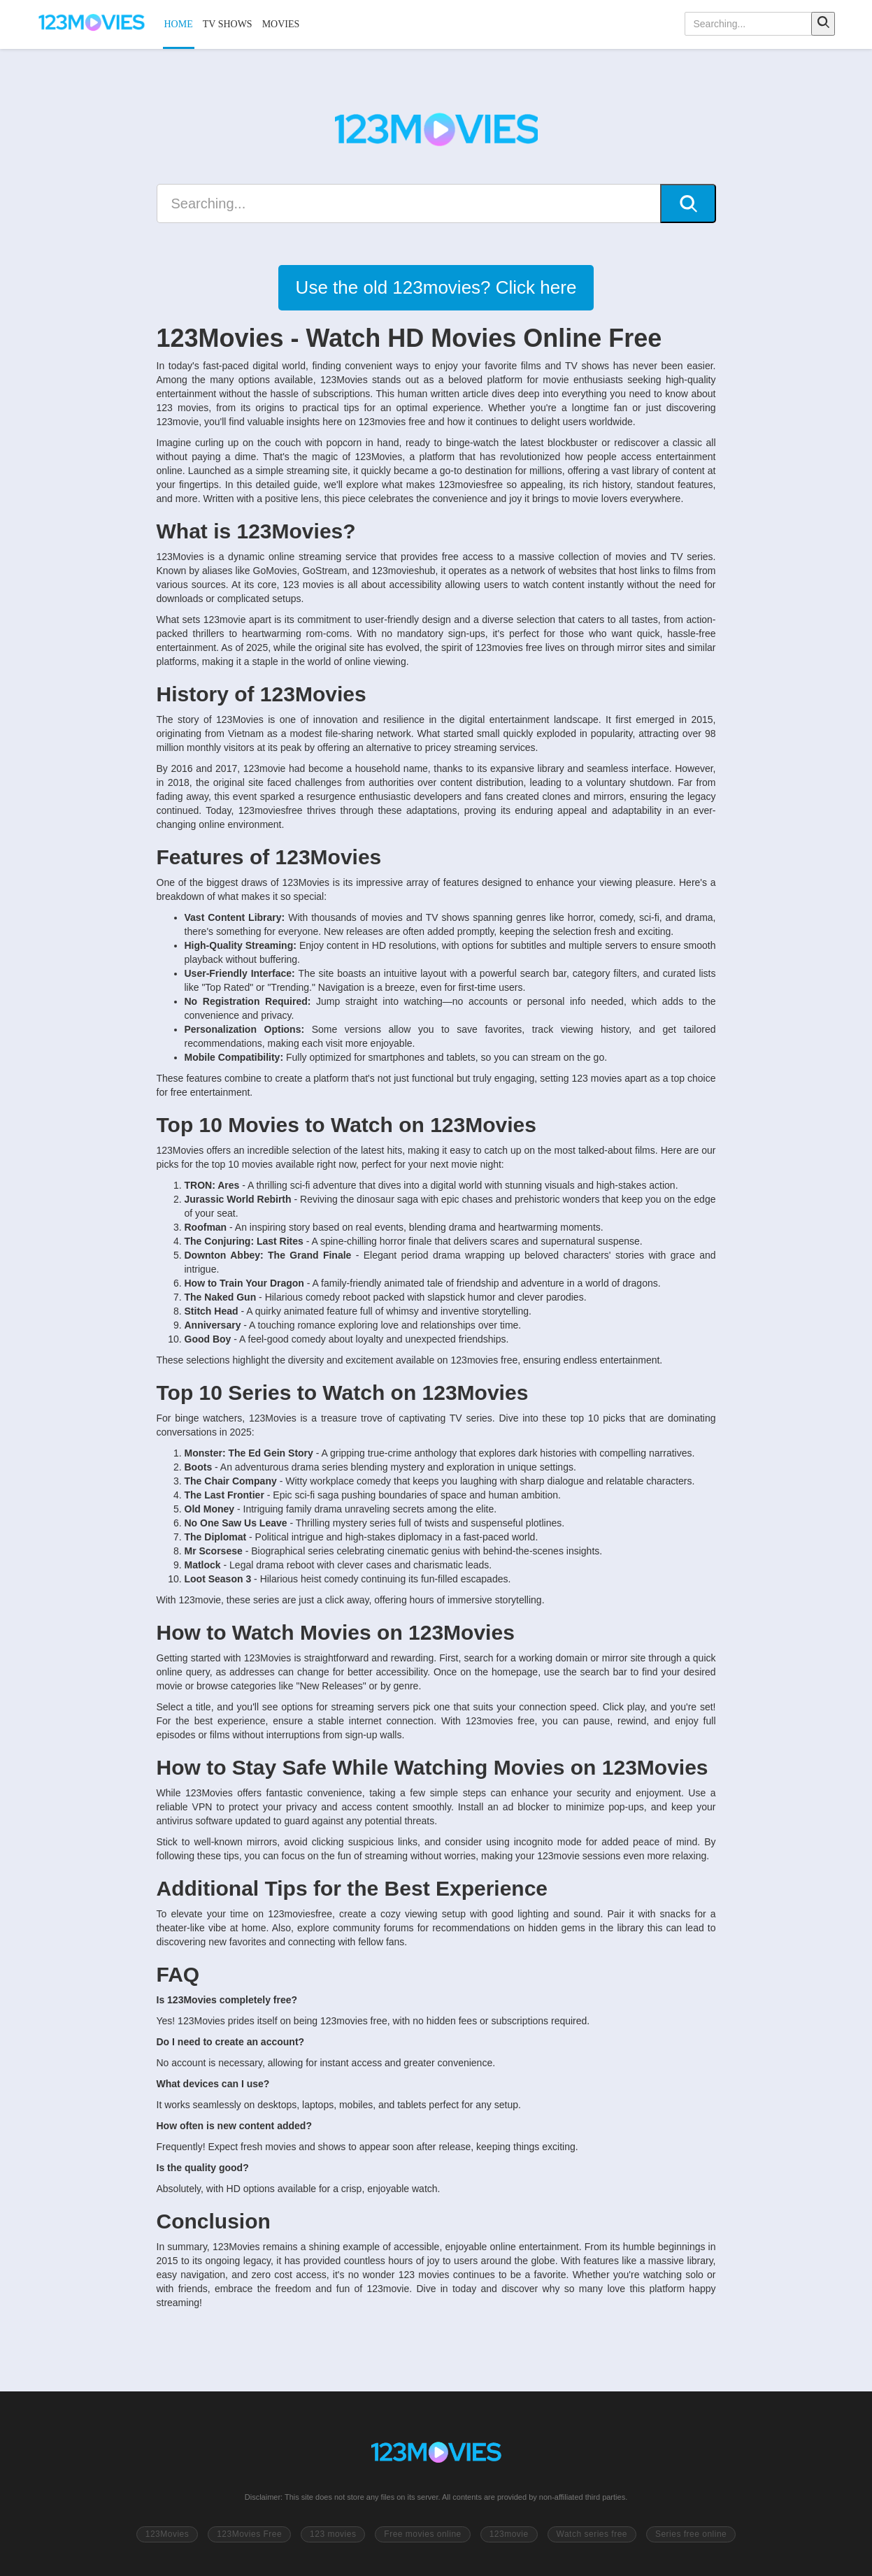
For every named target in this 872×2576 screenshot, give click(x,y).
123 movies (333, 2534)
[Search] (823, 24)
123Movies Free (249, 2534)
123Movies (167, 2534)
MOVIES (281, 24)
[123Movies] (91, 24)
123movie (509, 2534)
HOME (178, 24)
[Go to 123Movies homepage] (436, 2454)
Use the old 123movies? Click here (436, 287)
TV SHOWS (227, 24)
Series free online (691, 2534)
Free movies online (422, 2534)
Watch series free (592, 2534)
